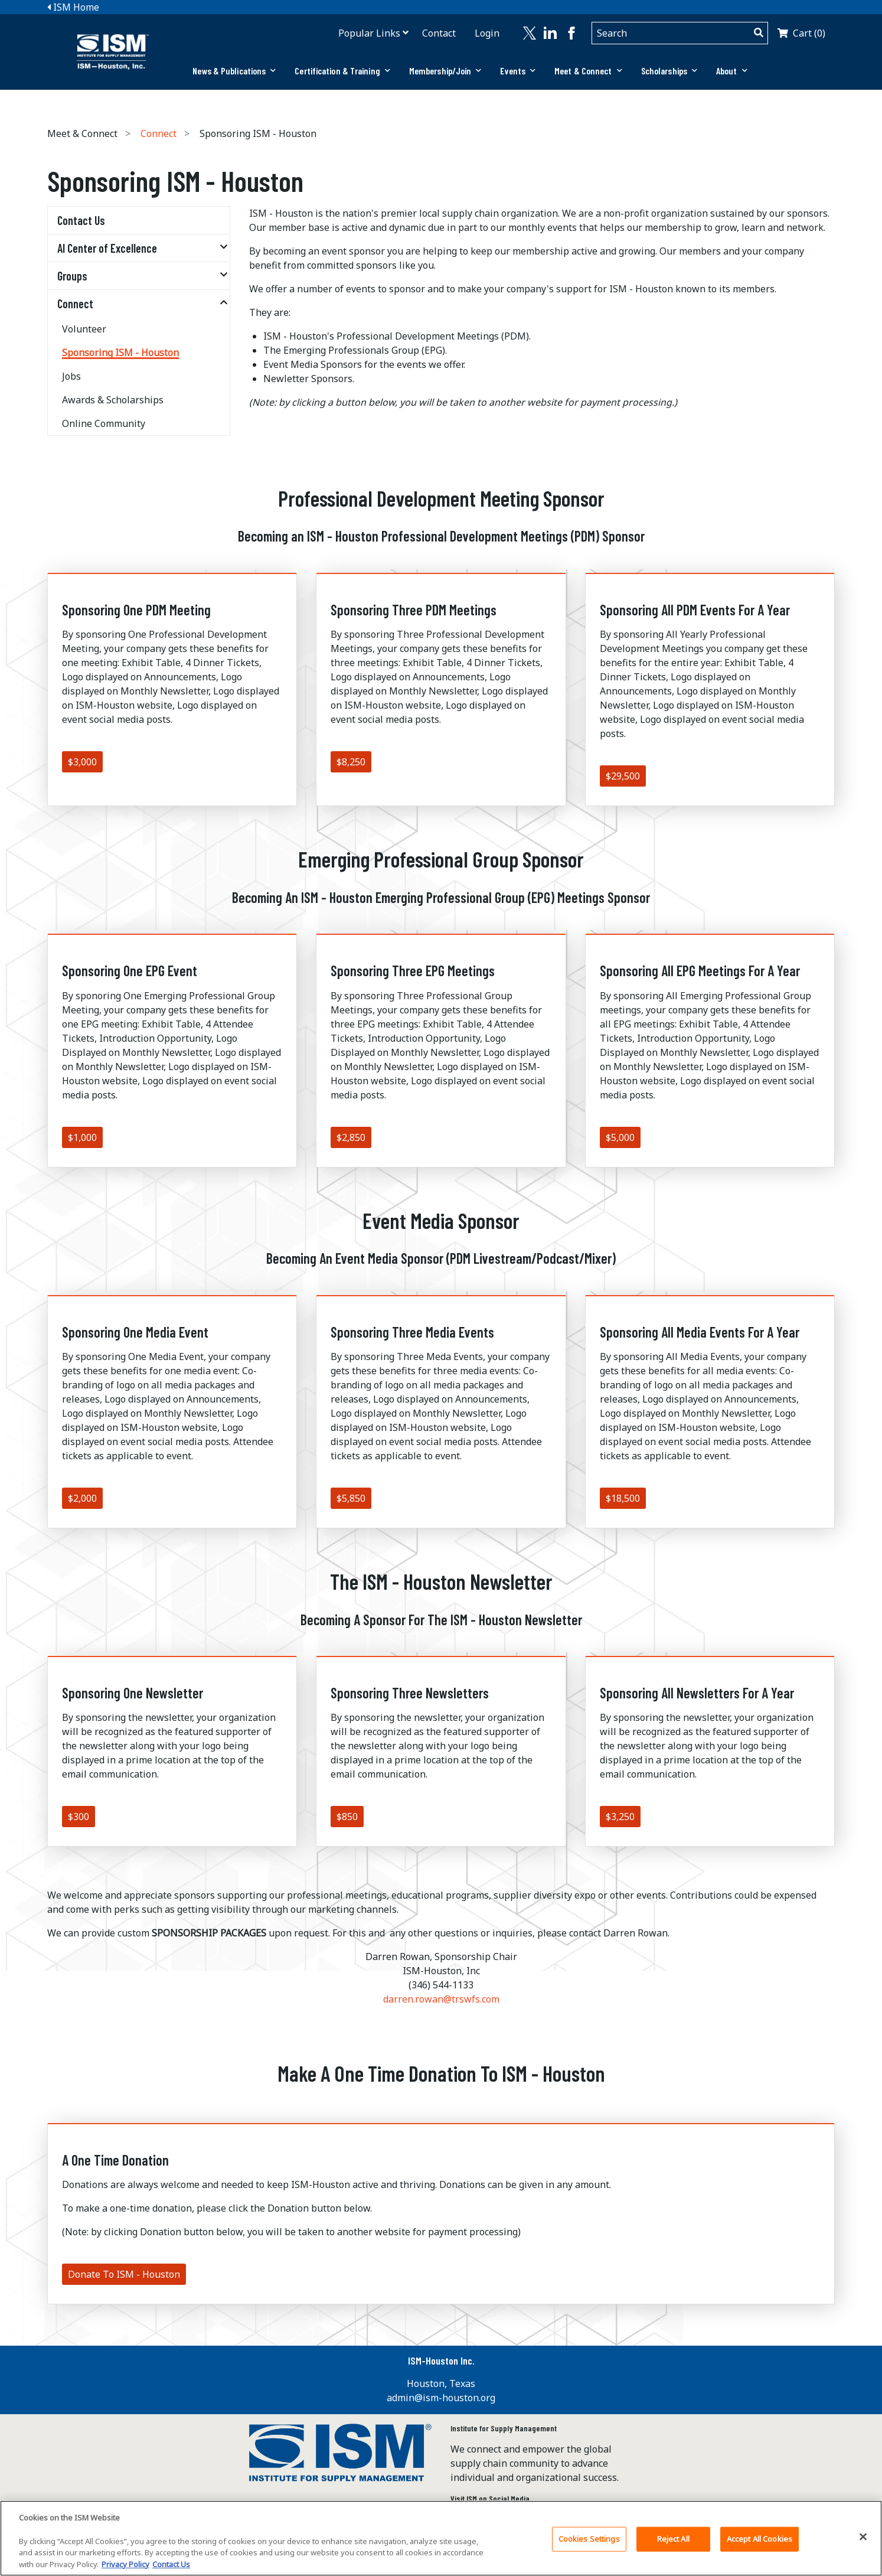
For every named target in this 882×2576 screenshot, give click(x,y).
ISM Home (73, 7)
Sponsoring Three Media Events (412, 1332)
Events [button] (517, 70)
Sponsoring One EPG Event (129, 970)
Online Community (103, 423)
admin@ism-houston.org (441, 2397)
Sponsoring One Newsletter (132, 1692)
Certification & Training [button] (342, 70)
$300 (78, 1816)
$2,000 (82, 1498)
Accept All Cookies (759, 2543)
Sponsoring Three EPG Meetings (413, 970)
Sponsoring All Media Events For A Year (699, 1332)
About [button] (731, 70)
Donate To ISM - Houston (124, 2274)
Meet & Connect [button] (588, 70)
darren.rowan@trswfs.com (441, 1999)
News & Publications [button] (234, 70)
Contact (439, 33)
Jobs (71, 376)
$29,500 (623, 775)
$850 (347, 1816)
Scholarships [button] (669, 70)
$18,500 (623, 1498)
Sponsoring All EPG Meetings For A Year (700, 970)
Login (487, 33)
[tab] (234, 71)
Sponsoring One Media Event (135, 1332)
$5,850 (351, 1498)
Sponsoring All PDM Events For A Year (695, 609)
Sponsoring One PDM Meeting (136, 609)
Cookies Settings (589, 2543)
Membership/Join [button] (445, 70)
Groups (72, 276)
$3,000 (82, 761)
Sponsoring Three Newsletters (410, 1692)
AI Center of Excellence (107, 248)
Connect (159, 133)
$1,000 (82, 1137)
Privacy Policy (125, 2569)
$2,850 (351, 1137)
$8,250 (351, 761)
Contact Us (81, 220)
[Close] (863, 2542)
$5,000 (620, 1137)
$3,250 (620, 1816)
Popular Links (369, 33)
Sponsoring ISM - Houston (120, 352)
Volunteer (84, 328)
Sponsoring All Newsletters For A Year (697, 1692)
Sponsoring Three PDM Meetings (413, 609)
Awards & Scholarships (113, 399)
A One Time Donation (115, 2160)
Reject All (673, 2543)
